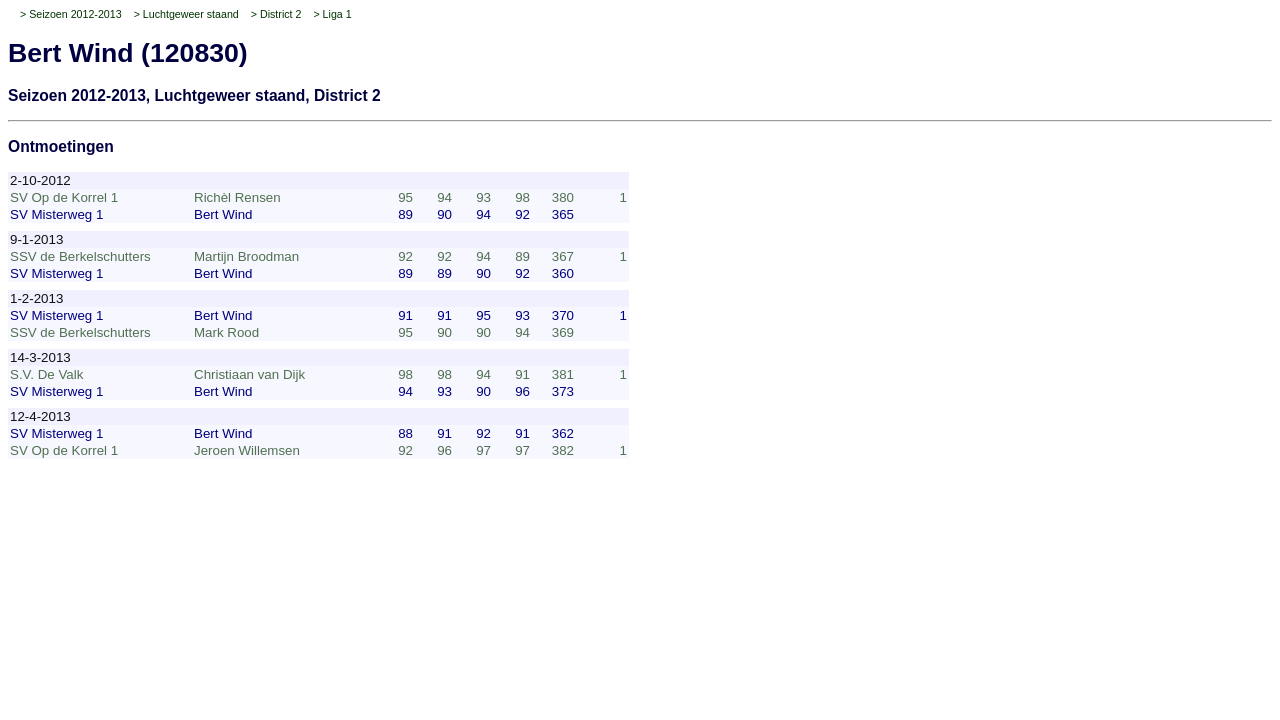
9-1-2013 (36, 239)
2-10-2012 (40, 180)
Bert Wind (223, 214)
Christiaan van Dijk (249, 374)
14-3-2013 (40, 357)
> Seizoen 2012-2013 (71, 14)
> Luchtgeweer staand (186, 14)
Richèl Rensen (237, 197)
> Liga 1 (332, 14)
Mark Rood (226, 332)
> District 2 (276, 14)
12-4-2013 (40, 416)
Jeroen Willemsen (247, 450)
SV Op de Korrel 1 (64, 197)
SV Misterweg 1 (56, 214)
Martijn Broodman (246, 256)
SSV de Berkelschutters (80, 256)
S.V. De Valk (46, 374)
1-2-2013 (36, 298)
